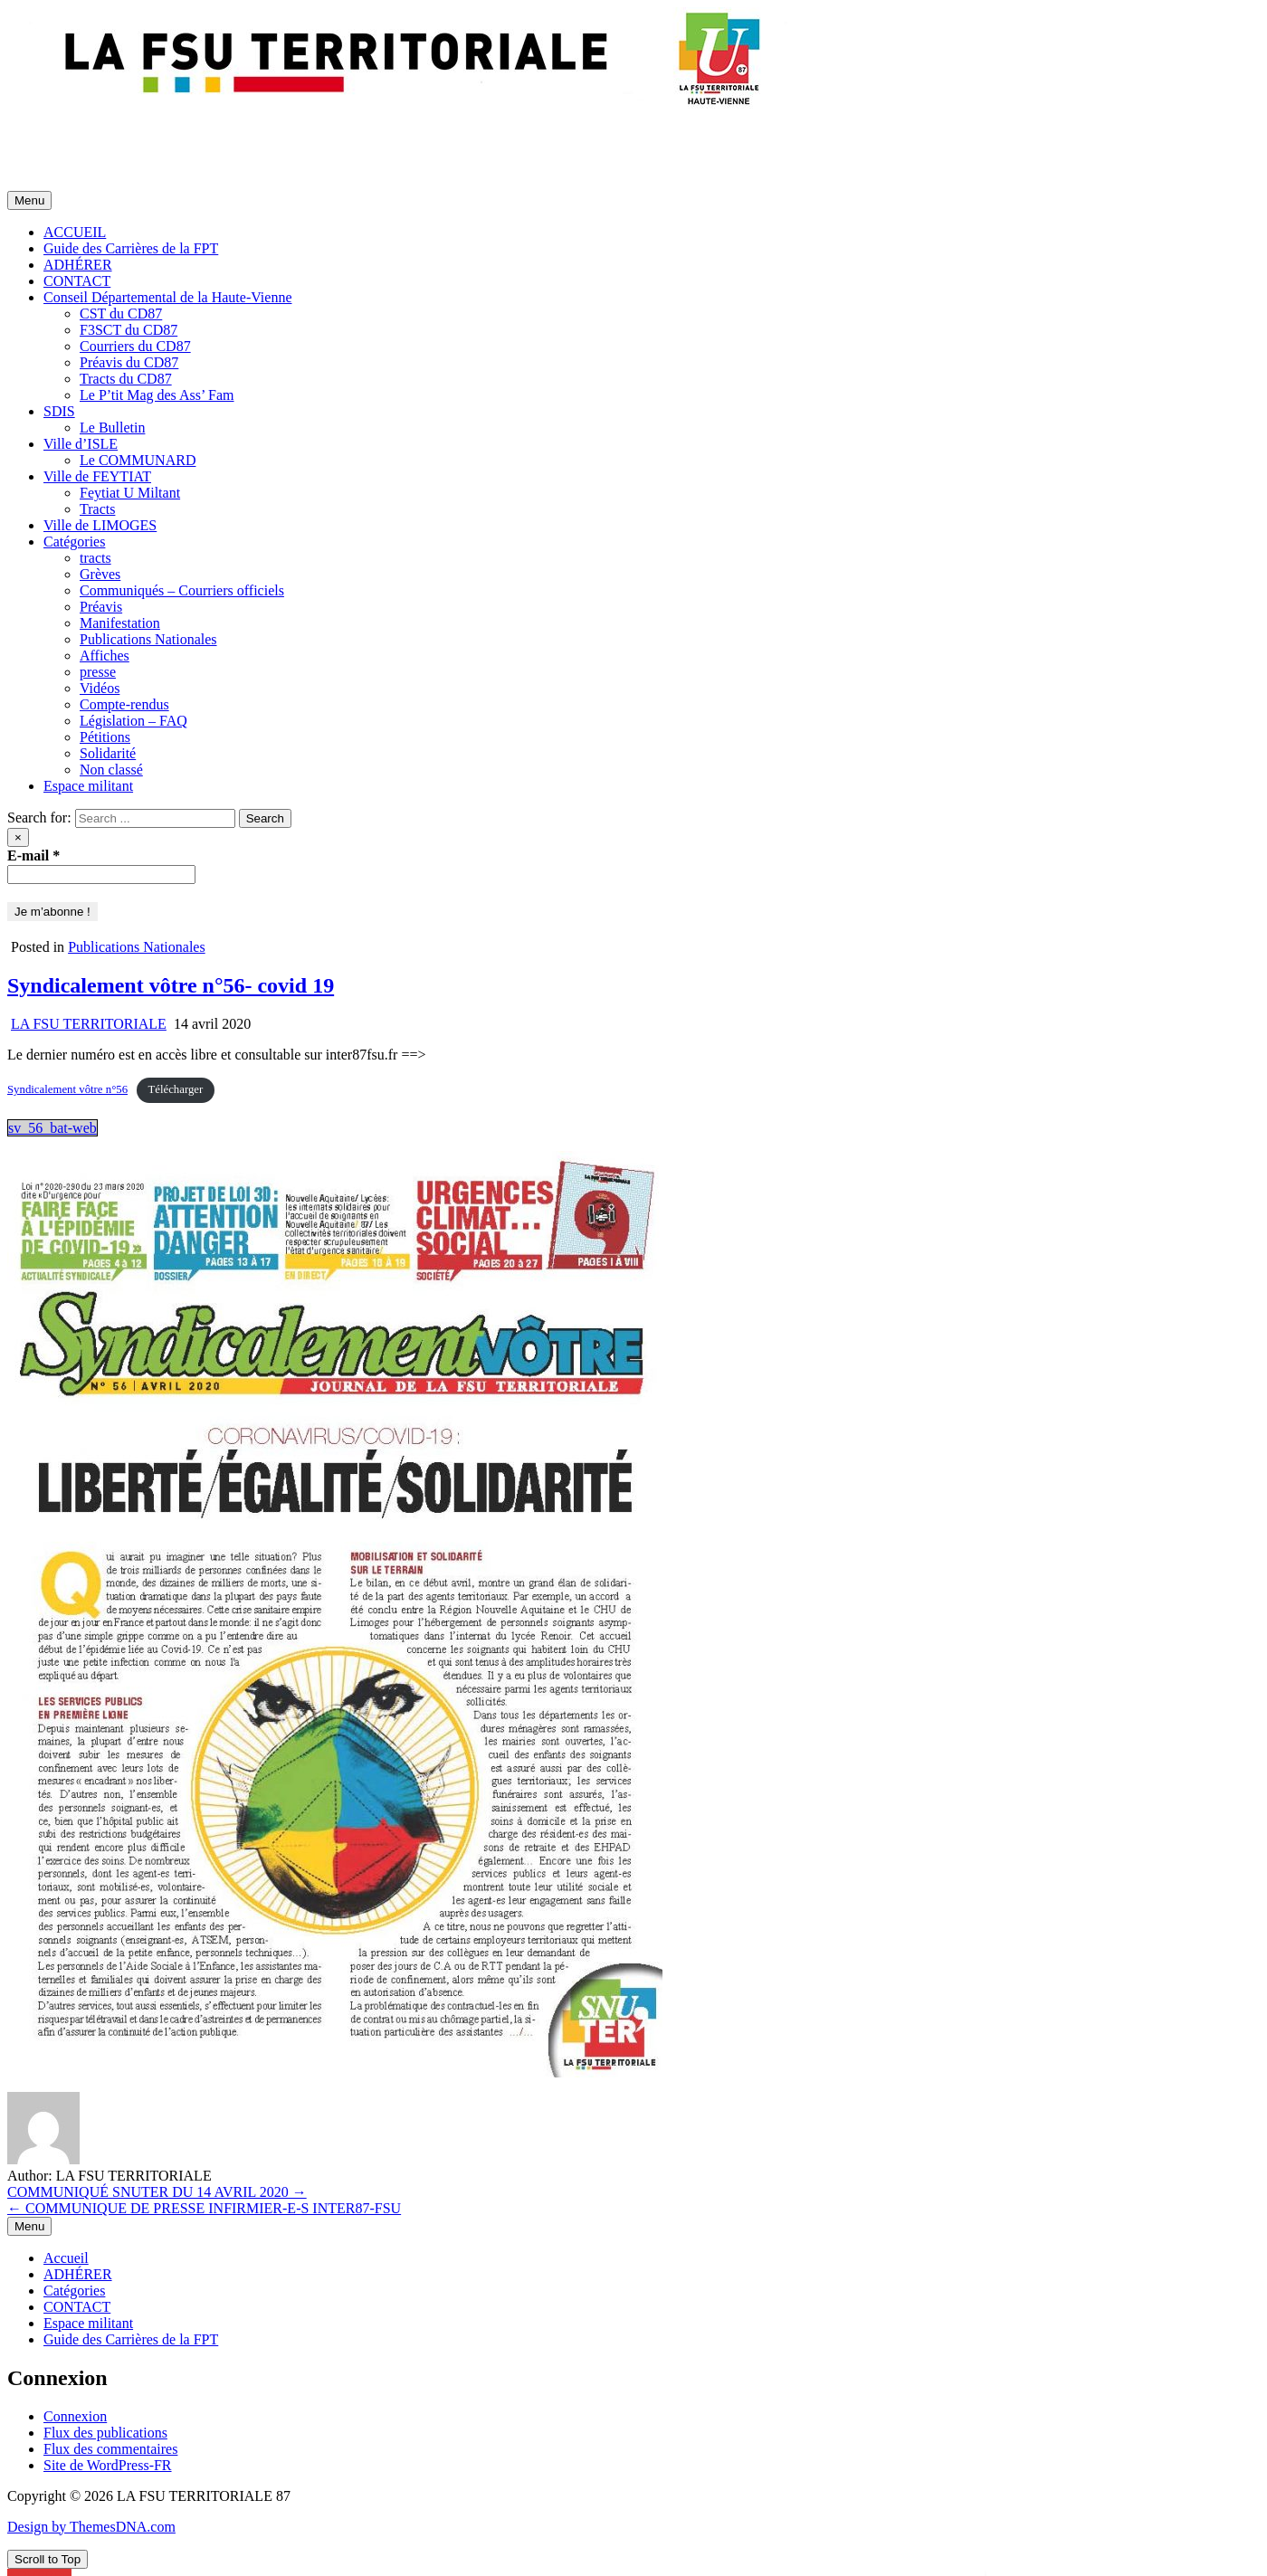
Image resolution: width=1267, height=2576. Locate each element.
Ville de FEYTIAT (97, 476)
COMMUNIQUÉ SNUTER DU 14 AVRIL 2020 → (157, 2192)
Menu (29, 200)
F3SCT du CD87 (128, 329)
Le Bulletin (112, 427)
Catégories (74, 541)
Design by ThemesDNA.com (91, 2526)
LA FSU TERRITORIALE (89, 1023)
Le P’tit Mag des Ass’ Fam (157, 395)
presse (98, 672)
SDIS (59, 411)
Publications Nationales (148, 639)
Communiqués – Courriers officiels (182, 590)
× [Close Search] (18, 837)
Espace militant (88, 786)
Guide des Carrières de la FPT (130, 248)
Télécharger (175, 1089)
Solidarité (108, 753)
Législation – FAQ (133, 720)
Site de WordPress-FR (107, 2465)
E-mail (33, 855)
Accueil (66, 2258)
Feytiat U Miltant (130, 492)
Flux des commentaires (110, 2449)
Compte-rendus (124, 704)
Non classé (111, 769)
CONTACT (76, 281)
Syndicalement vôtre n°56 (67, 1089)
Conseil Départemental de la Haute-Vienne (167, 297)
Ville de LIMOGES (100, 525)
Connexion (75, 2416)
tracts (95, 558)
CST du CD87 (121, 313)
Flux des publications (105, 2432)
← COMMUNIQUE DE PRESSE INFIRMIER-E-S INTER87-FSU (204, 2208)
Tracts (97, 509)
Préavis (101, 606)
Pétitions (105, 737)
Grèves (100, 574)
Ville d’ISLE (80, 444)
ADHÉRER (77, 264)
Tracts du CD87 (126, 378)
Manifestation (120, 623)
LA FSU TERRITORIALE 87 (94, 137)
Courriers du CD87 (135, 346)
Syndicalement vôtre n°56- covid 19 (170, 985)
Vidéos (99, 688)
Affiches (104, 655)
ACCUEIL (74, 232)
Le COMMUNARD (137, 460)
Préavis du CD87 (129, 362)
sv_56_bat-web (52, 1128)
